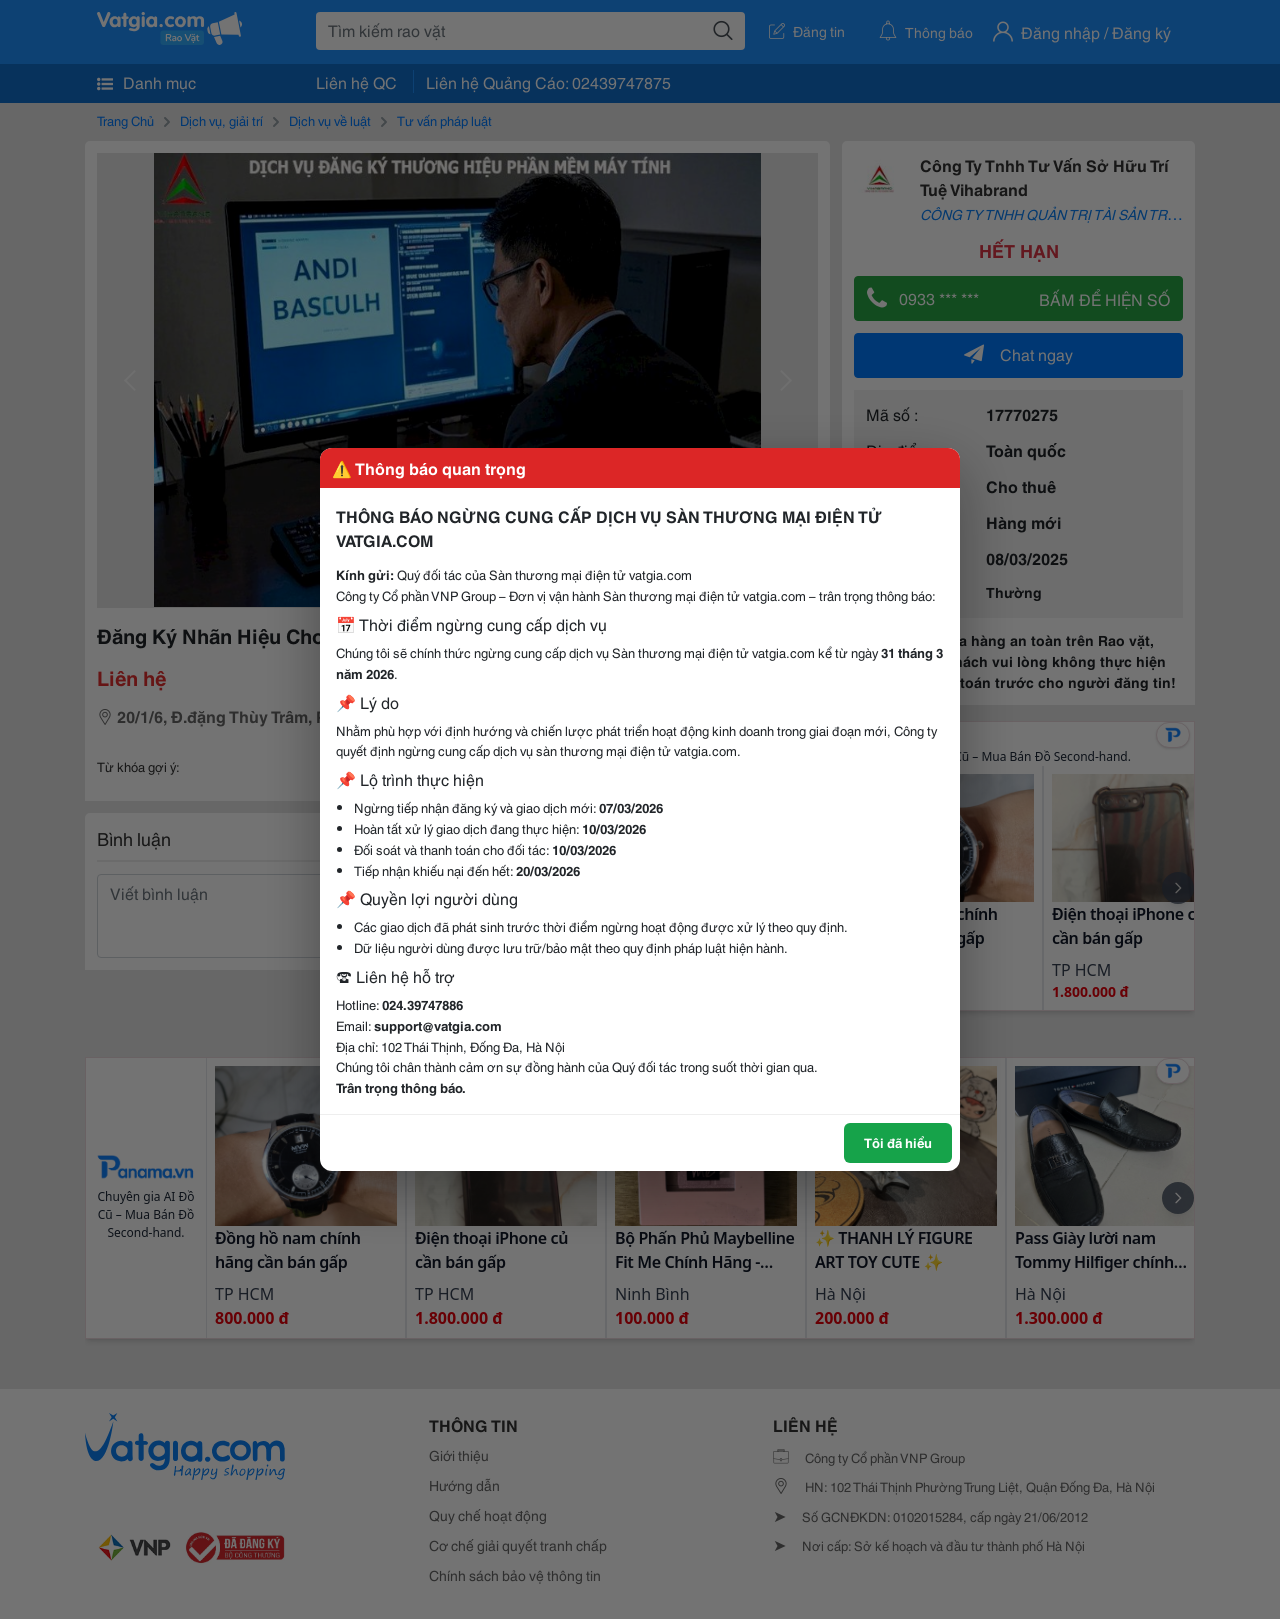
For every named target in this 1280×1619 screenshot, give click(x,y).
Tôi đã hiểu (898, 1142)
